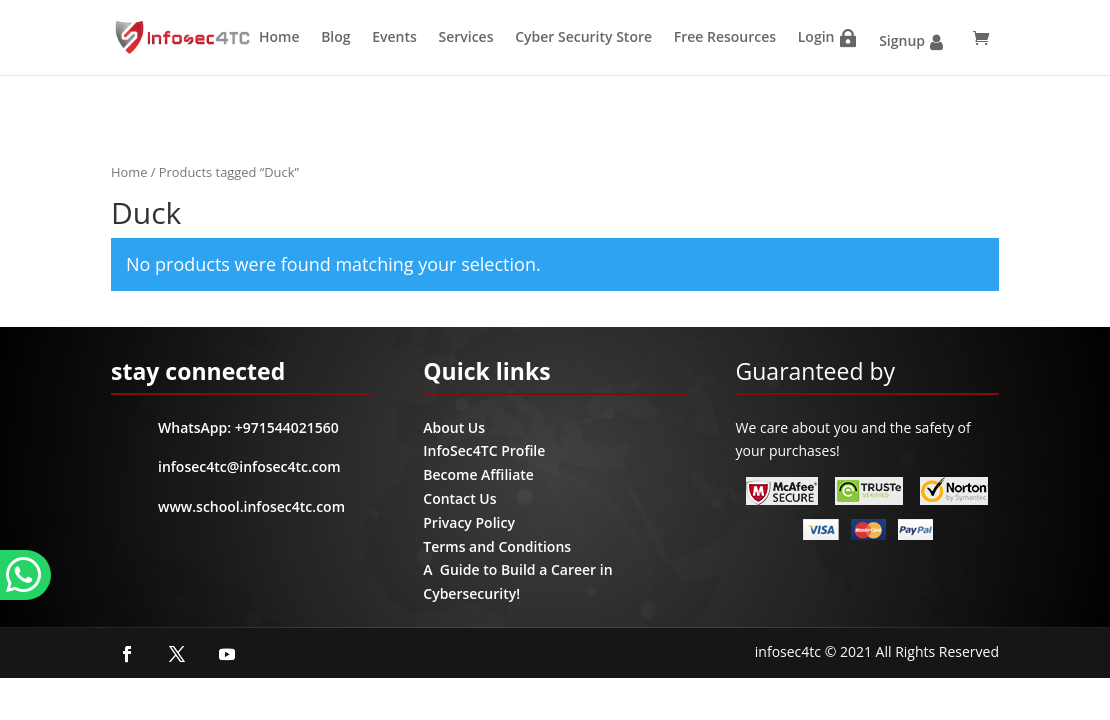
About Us (454, 427)
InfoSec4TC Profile (484, 450)
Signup (902, 40)
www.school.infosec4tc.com (251, 506)
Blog (335, 36)
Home (279, 36)
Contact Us (459, 498)
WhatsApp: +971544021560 (248, 427)
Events (394, 36)
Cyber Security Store (583, 36)
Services (465, 36)
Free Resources (725, 36)
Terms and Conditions (497, 546)
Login (816, 36)
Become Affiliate (478, 474)
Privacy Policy (469, 522)
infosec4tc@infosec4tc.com (249, 466)
